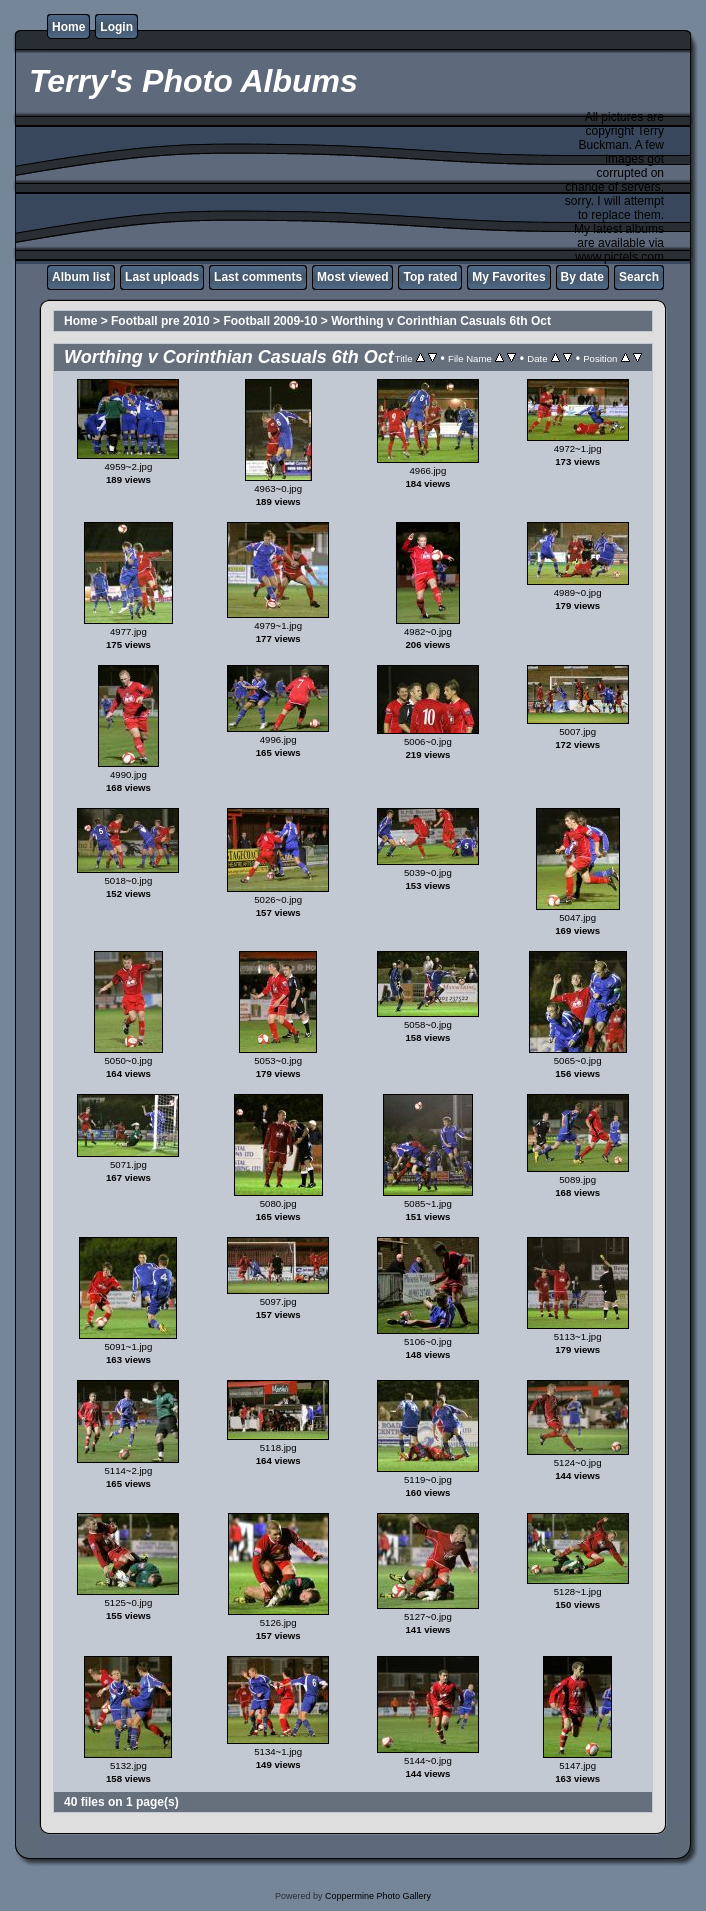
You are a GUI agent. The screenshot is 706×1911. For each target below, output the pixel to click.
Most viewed (352, 277)
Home (68, 27)
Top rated (430, 277)
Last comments (258, 277)
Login (116, 27)
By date (582, 277)
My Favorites (508, 277)
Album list (81, 277)
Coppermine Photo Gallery (378, 1896)
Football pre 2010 (160, 321)
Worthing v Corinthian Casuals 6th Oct (441, 321)
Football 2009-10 (270, 321)
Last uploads (162, 277)
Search (639, 277)
